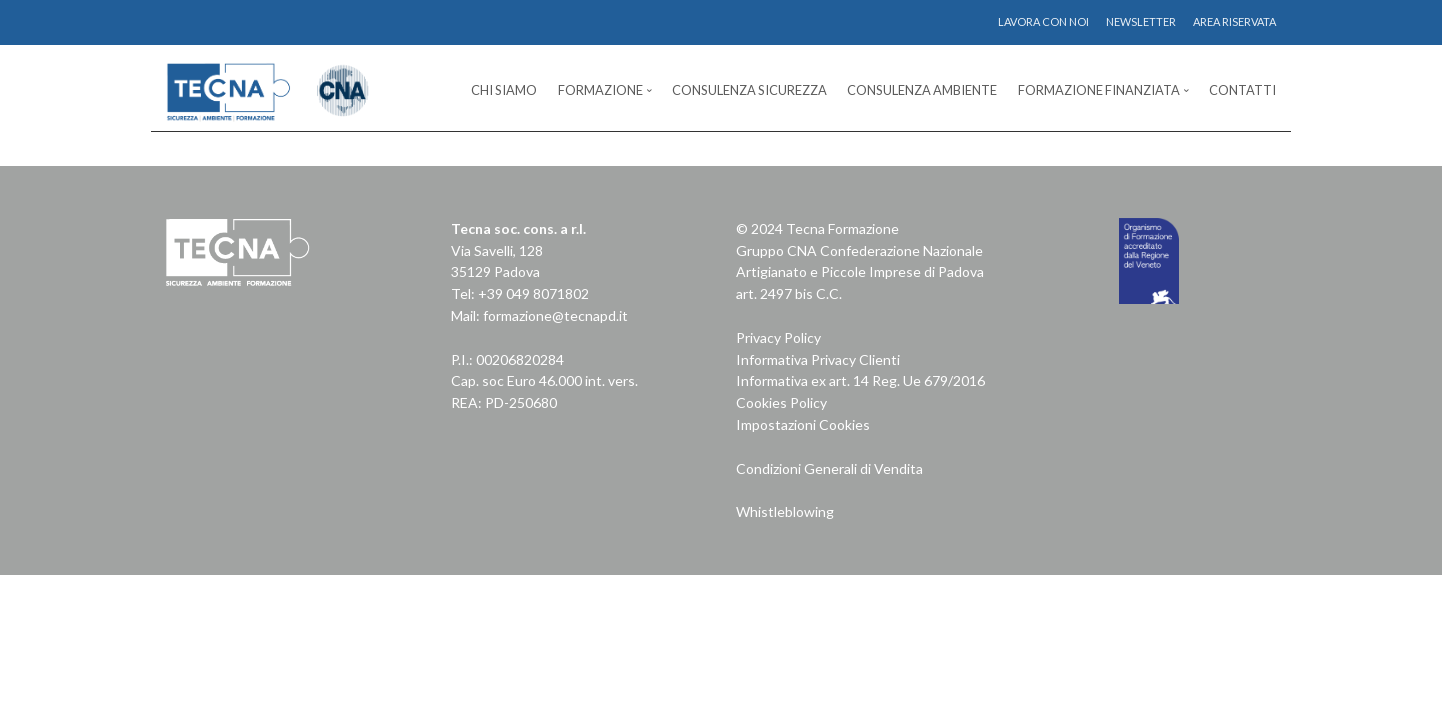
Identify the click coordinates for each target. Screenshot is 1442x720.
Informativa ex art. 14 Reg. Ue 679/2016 (860, 380)
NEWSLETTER (1141, 21)
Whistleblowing (785, 511)
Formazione (600, 90)
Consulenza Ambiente (922, 90)
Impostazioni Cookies (803, 424)
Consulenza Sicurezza (749, 90)
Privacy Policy (778, 337)
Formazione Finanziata (1099, 90)
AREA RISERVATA (1234, 21)
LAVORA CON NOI (1043, 21)
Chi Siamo (504, 90)
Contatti (1242, 90)
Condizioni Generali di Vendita (829, 468)
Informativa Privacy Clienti (818, 359)
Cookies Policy (781, 402)
